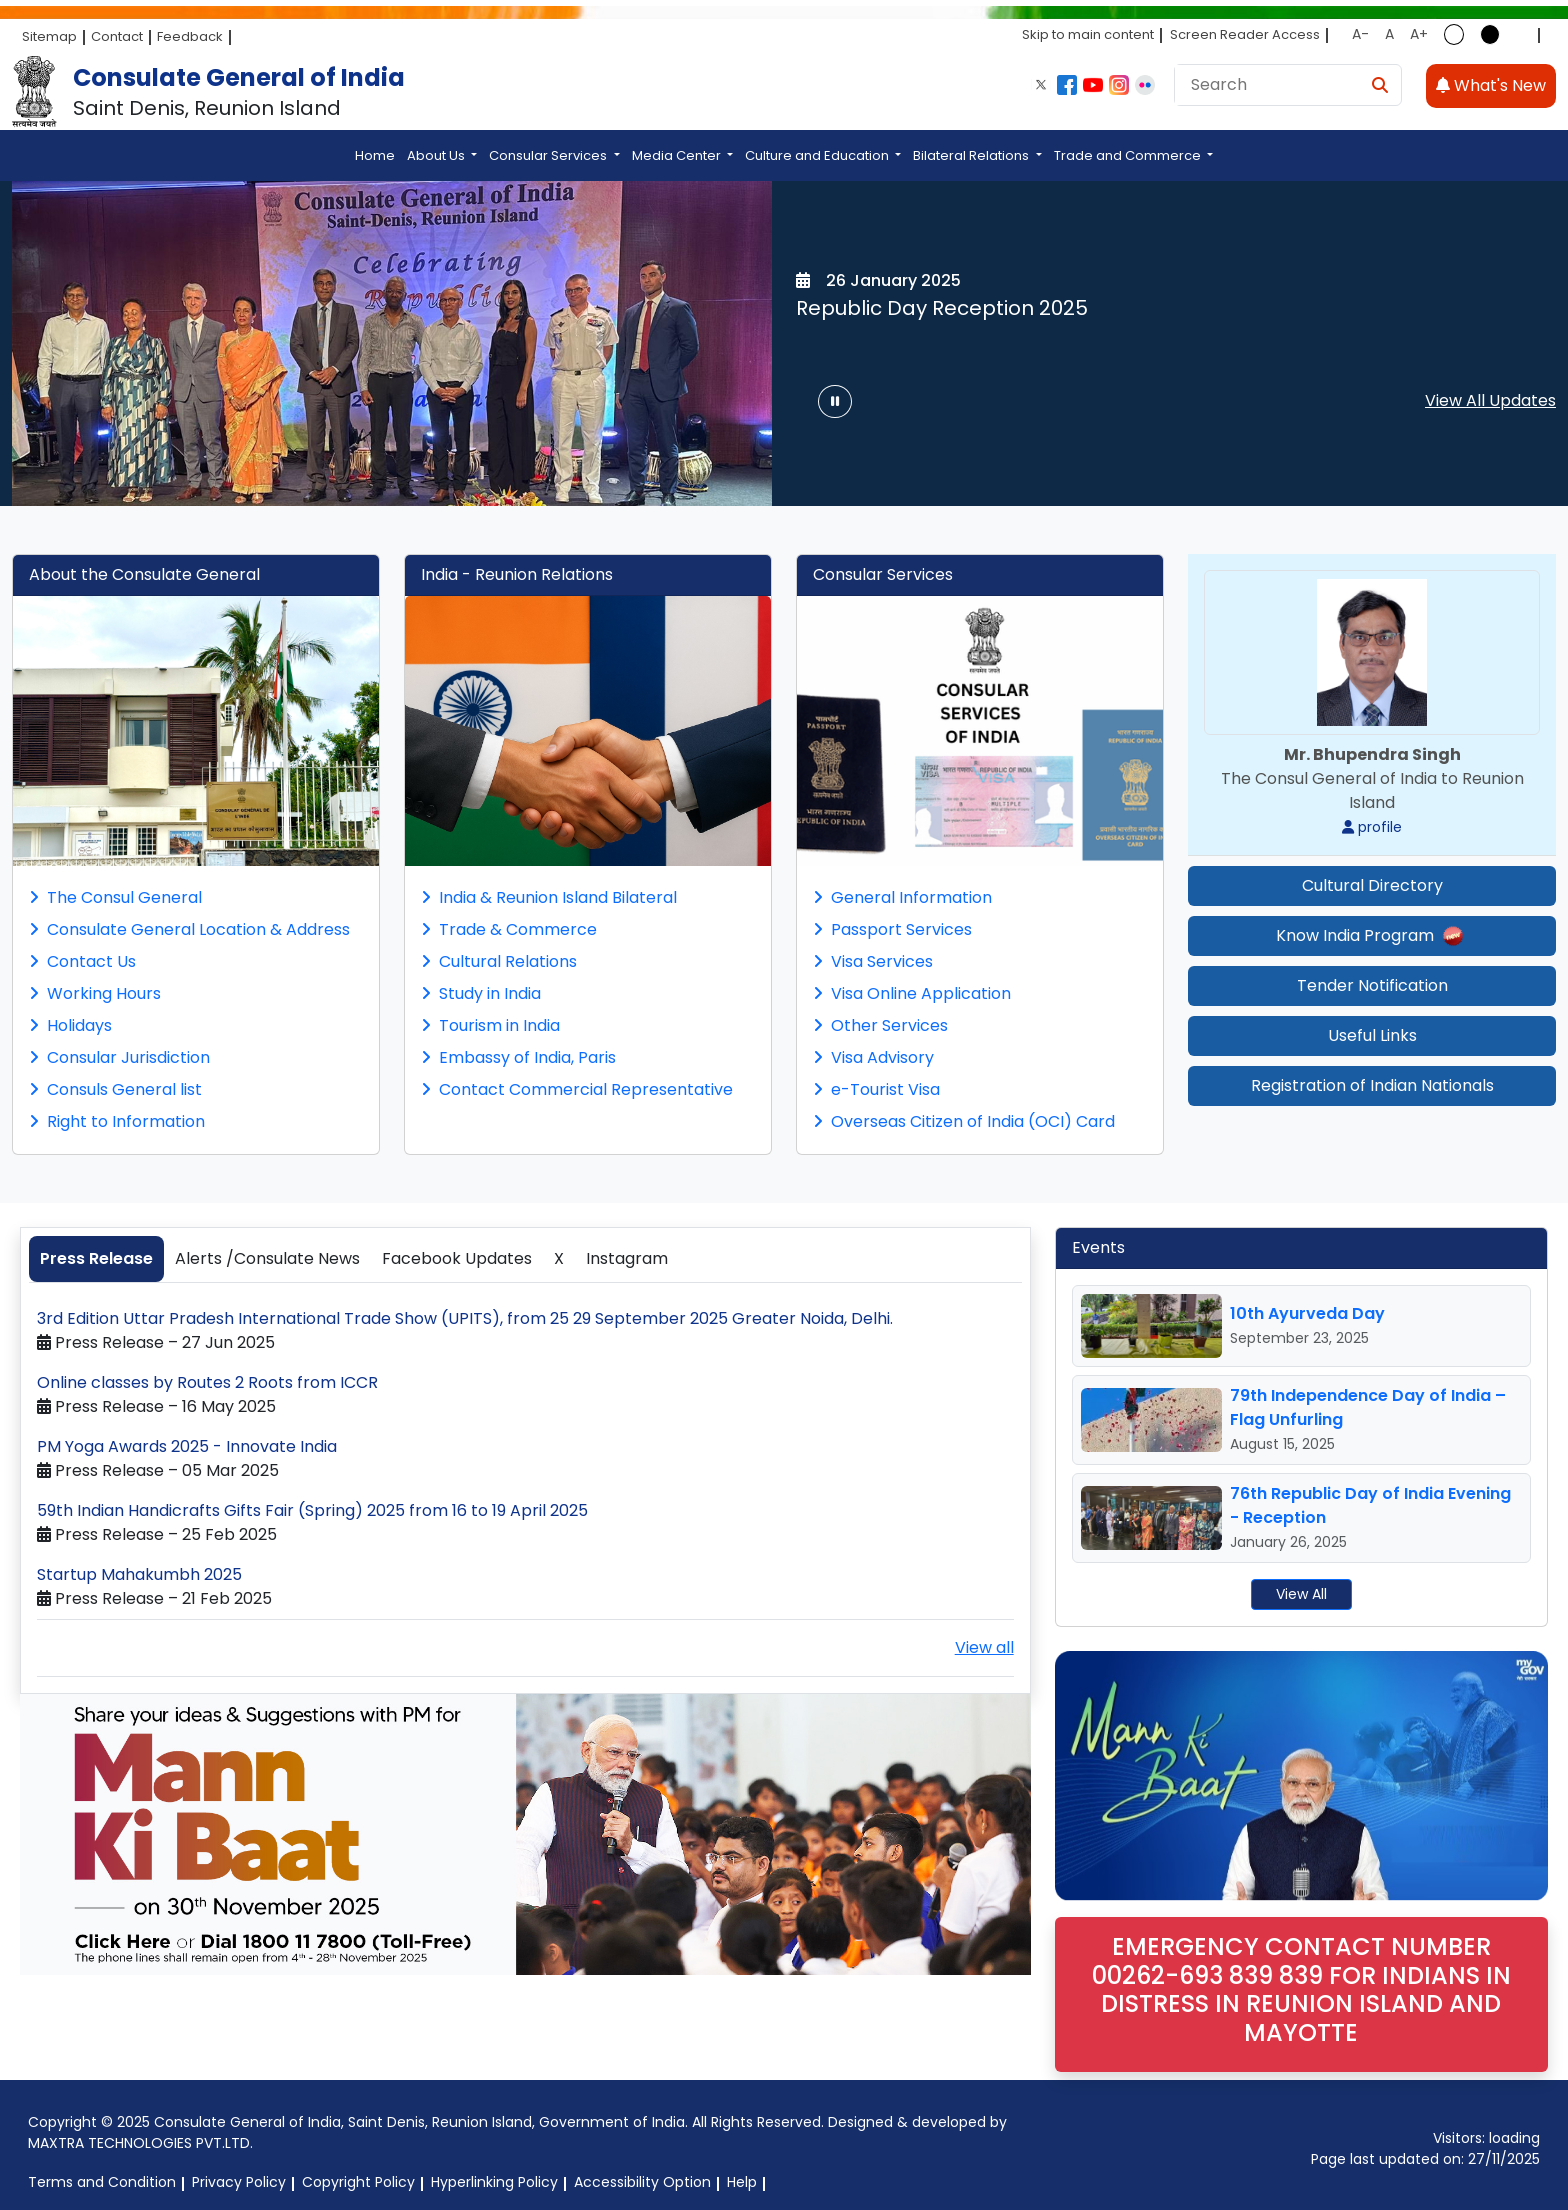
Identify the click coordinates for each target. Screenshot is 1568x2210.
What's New (1491, 85)
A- (1360, 34)
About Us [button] (437, 155)
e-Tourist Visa (876, 1089)
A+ (1419, 34)
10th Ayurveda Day (1307, 1313)
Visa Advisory (873, 1057)
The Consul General (115, 897)
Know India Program (1372, 935)
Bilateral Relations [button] (972, 155)
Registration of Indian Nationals (1372, 1085)
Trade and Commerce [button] (1129, 155)
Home (375, 155)
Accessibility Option (642, 2182)
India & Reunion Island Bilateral (549, 897)
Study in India (481, 993)
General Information (902, 897)
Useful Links (1372, 1035)
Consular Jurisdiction (119, 1057)
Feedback (190, 36)
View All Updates (1490, 400)
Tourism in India (490, 1025)
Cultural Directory (1372, 885)
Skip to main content (1088, 34)
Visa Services (873, 961)
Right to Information (117, 1121)
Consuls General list (115, 1089)
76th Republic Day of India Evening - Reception (1370, 1505)
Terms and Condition (102, 2182)
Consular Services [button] (549, 155)
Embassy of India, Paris (518, 1057)
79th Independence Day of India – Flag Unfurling (1368, 1407)
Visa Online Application (912, 993)
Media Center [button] (678, 155)
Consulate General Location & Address (189, 929)
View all (984, 1647)
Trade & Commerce (509, 929)
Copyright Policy (358, 2182)
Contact (117, 36)
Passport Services (892, 929)
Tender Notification (1372, 985)
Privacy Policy (239, 2182)
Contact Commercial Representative (577, 1089)
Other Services (880, 1025)
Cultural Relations (499, 961)
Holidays (70, 1025)
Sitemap (49, 36)
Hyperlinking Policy (494, 2182)
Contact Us (82, 961)
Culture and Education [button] (818, 155)
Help (742, 2182)
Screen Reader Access (1245, 34)
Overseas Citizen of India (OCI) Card (964, 1121)
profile (1372, 827)
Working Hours (95, 993)
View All (1301, 1594)
